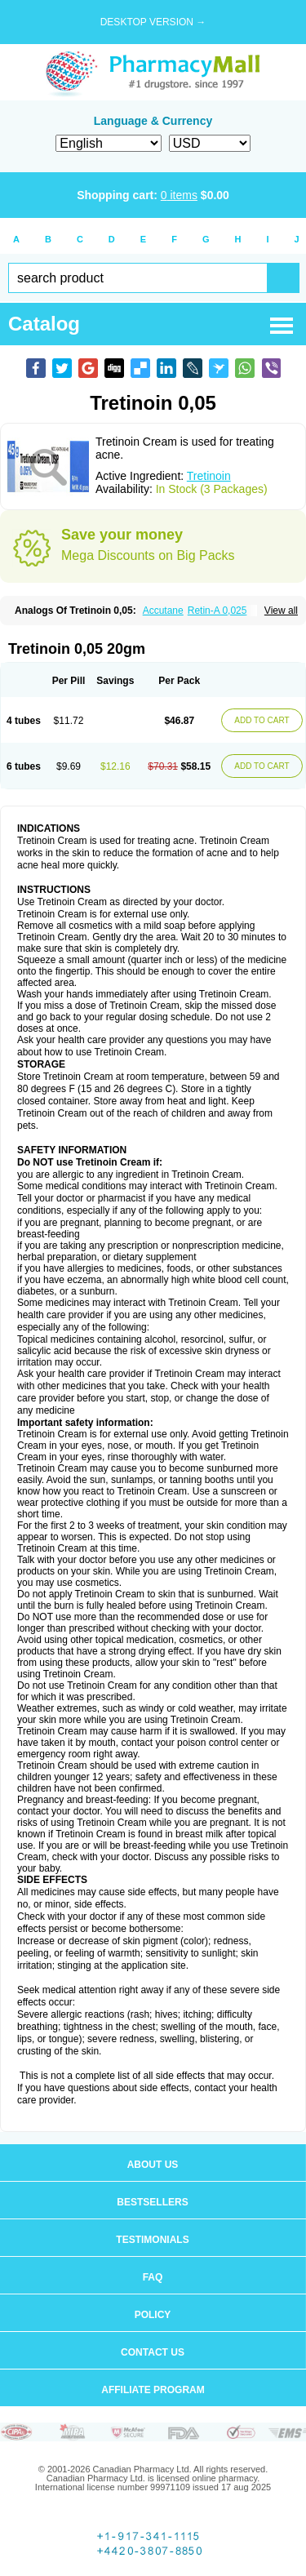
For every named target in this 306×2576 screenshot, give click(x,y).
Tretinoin (209, 475)
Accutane (163, 610)
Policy (153, 2315)
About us (153, 2164)
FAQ (153, 2277)
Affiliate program (152, 2390)
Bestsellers (152, 2202)
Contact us (152, 2352)
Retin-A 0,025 (217, 610)
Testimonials (152, 2239)
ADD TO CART (261, 720)
